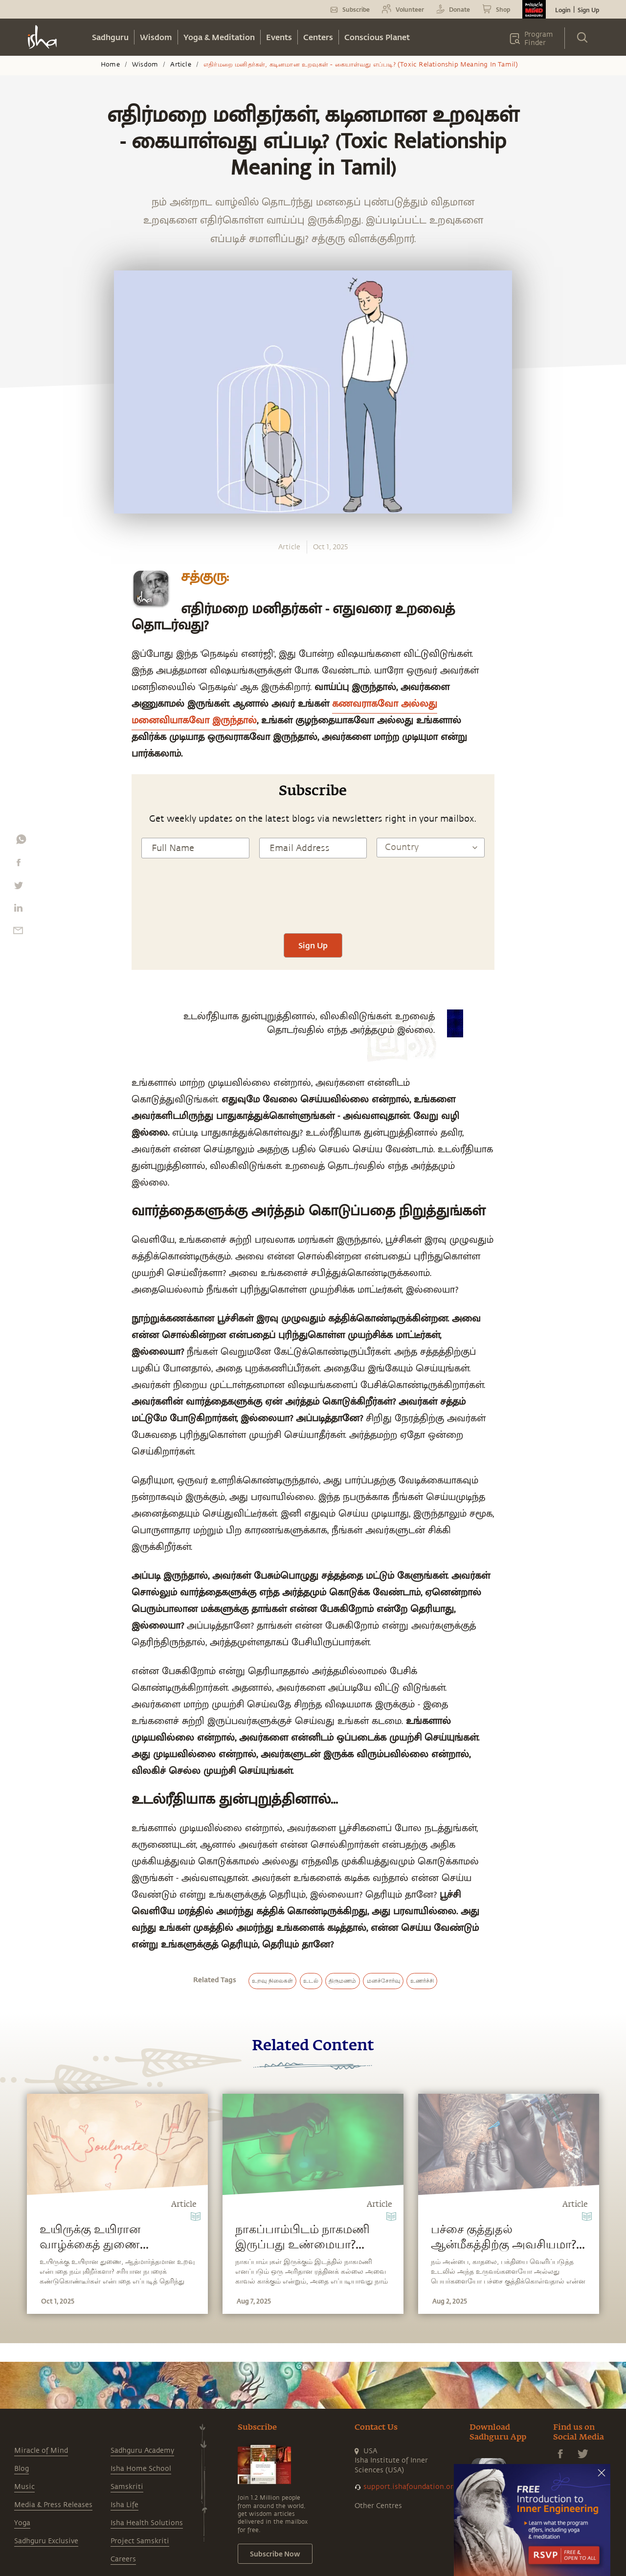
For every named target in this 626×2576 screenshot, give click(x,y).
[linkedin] (18, 910)
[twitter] (18, 887)
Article (180, 64)
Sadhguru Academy (142, 2450)
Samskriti (127, 2486)
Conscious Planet (377, 37)
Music (24, 2486)
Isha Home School (141, 2468)
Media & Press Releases (53, 2505)
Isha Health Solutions (147, 2523)
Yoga (22, 2523)
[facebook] (18, 864)
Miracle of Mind (41, 2450)
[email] (18, 932)
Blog (21, 2468)
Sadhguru (110, 37)
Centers (318, 37)
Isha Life (124, 2505)
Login (563, 10)
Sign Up (588, 10)
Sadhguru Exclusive (46, 2541)
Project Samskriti (140, 2541)
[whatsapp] (21, 841)
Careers (123, 2559)
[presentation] (313, 904)
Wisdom (156, 37)
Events (279, 37)
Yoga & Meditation (219, 37)
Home (110, 64)
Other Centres (378, 2505)
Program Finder (538, 38)
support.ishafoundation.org (410, 2486)
